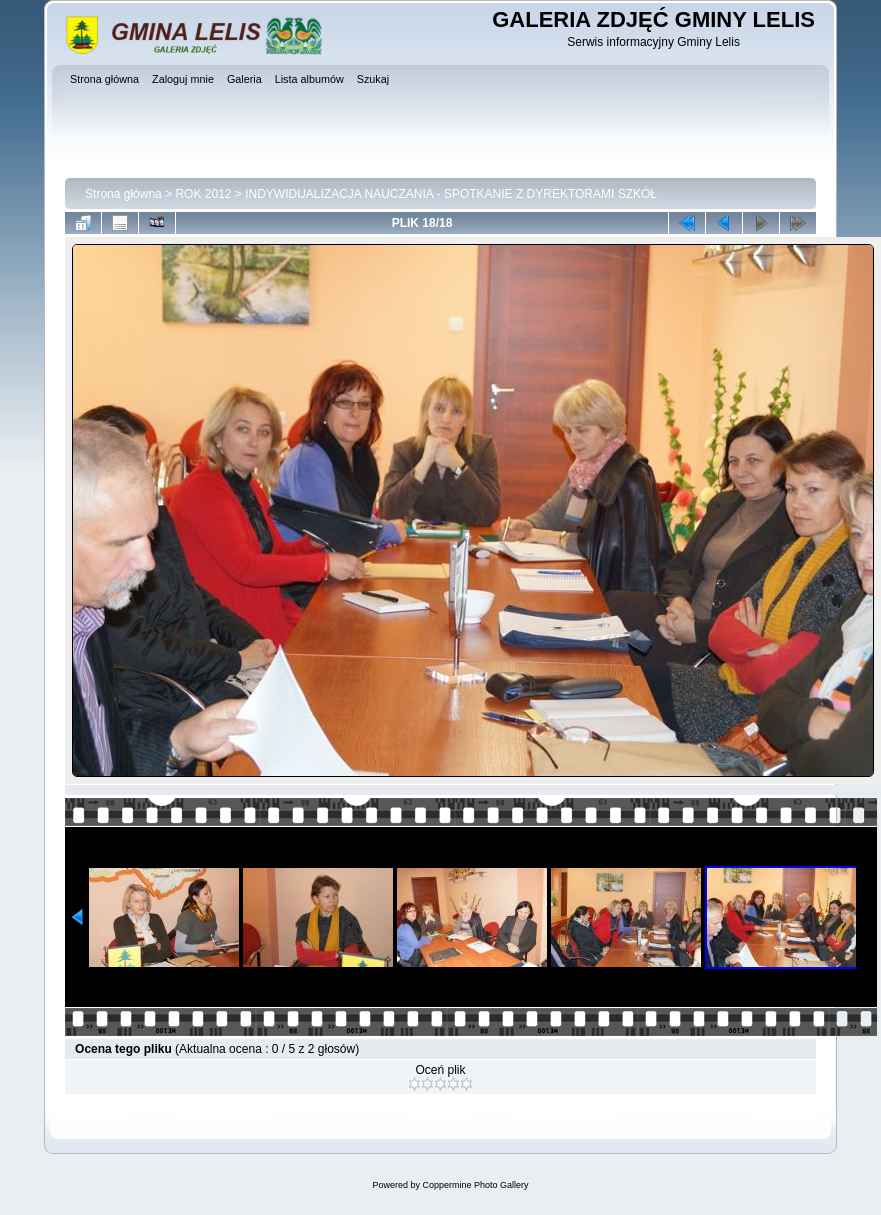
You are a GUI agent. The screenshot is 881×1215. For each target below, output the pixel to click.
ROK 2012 (203, 194)
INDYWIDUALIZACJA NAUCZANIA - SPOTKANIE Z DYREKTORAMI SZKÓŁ (451, 194)
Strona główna (123, 194)
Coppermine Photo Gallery (475, 1185)
